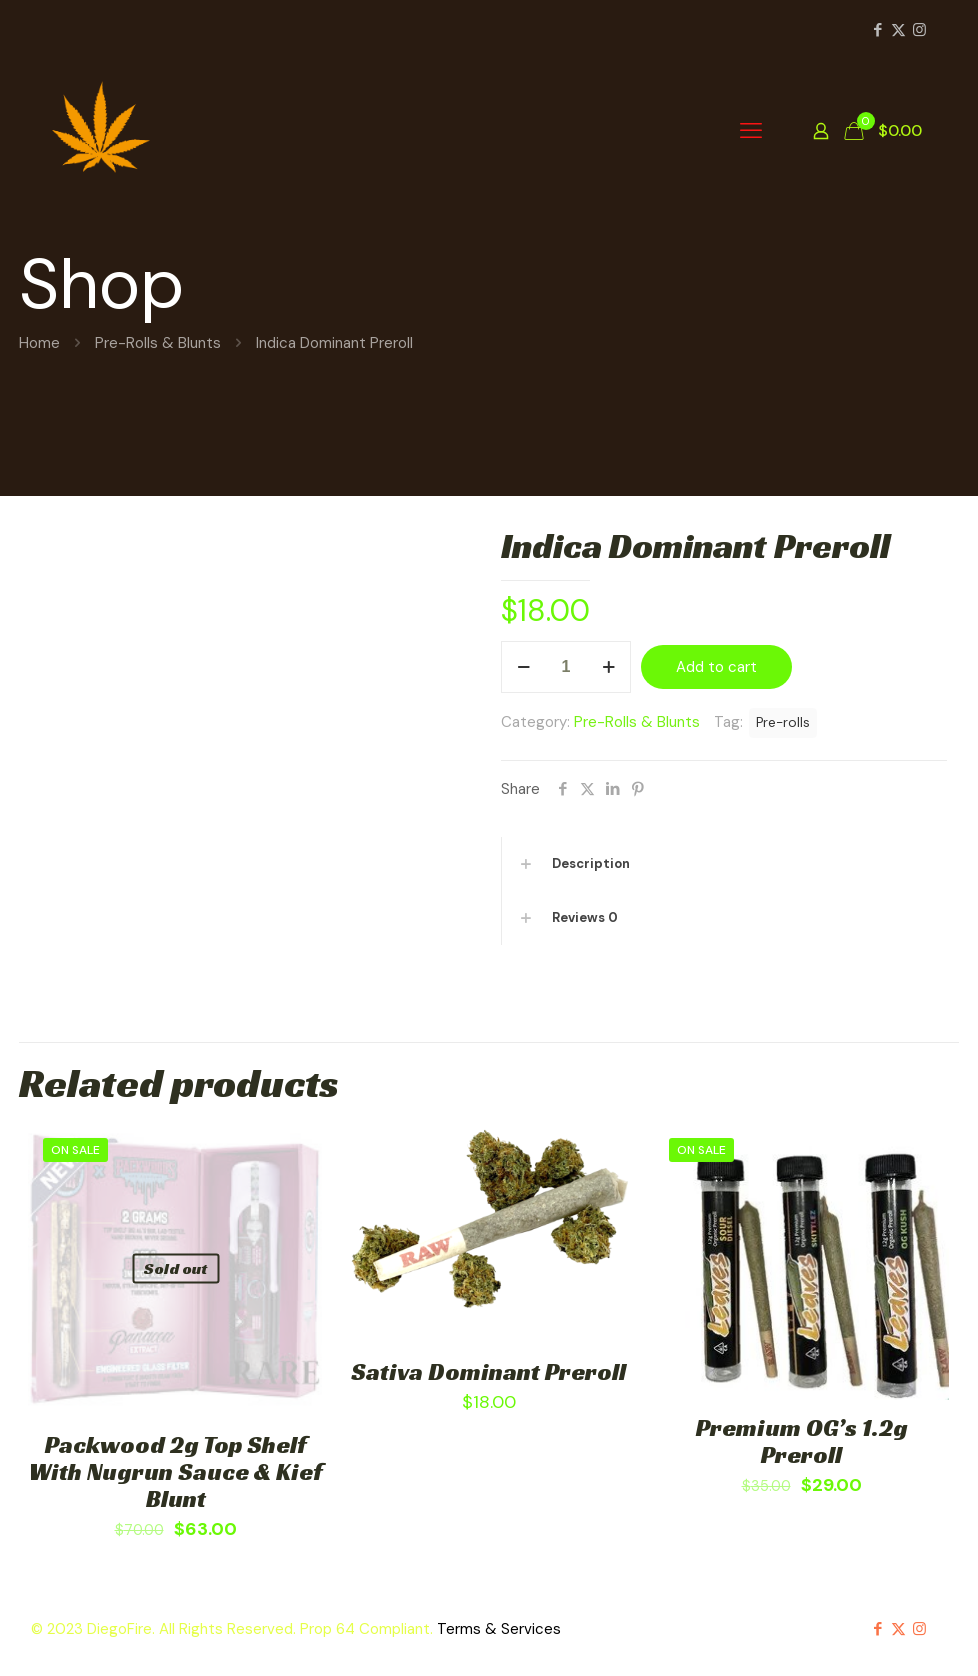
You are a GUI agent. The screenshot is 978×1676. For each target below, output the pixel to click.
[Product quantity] (566, 667)
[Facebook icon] (877, 30)
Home (39, 343)
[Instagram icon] (919, 30)
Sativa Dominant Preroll (488, 1372)
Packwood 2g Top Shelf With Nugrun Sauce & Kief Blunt (176, 1472)
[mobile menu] (751, 131)
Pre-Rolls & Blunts (158, 343)
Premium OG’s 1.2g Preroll (802, 1441)
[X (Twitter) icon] (898, 30)
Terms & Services (499, 1629)
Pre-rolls (783, 722)
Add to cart (716, 667)
